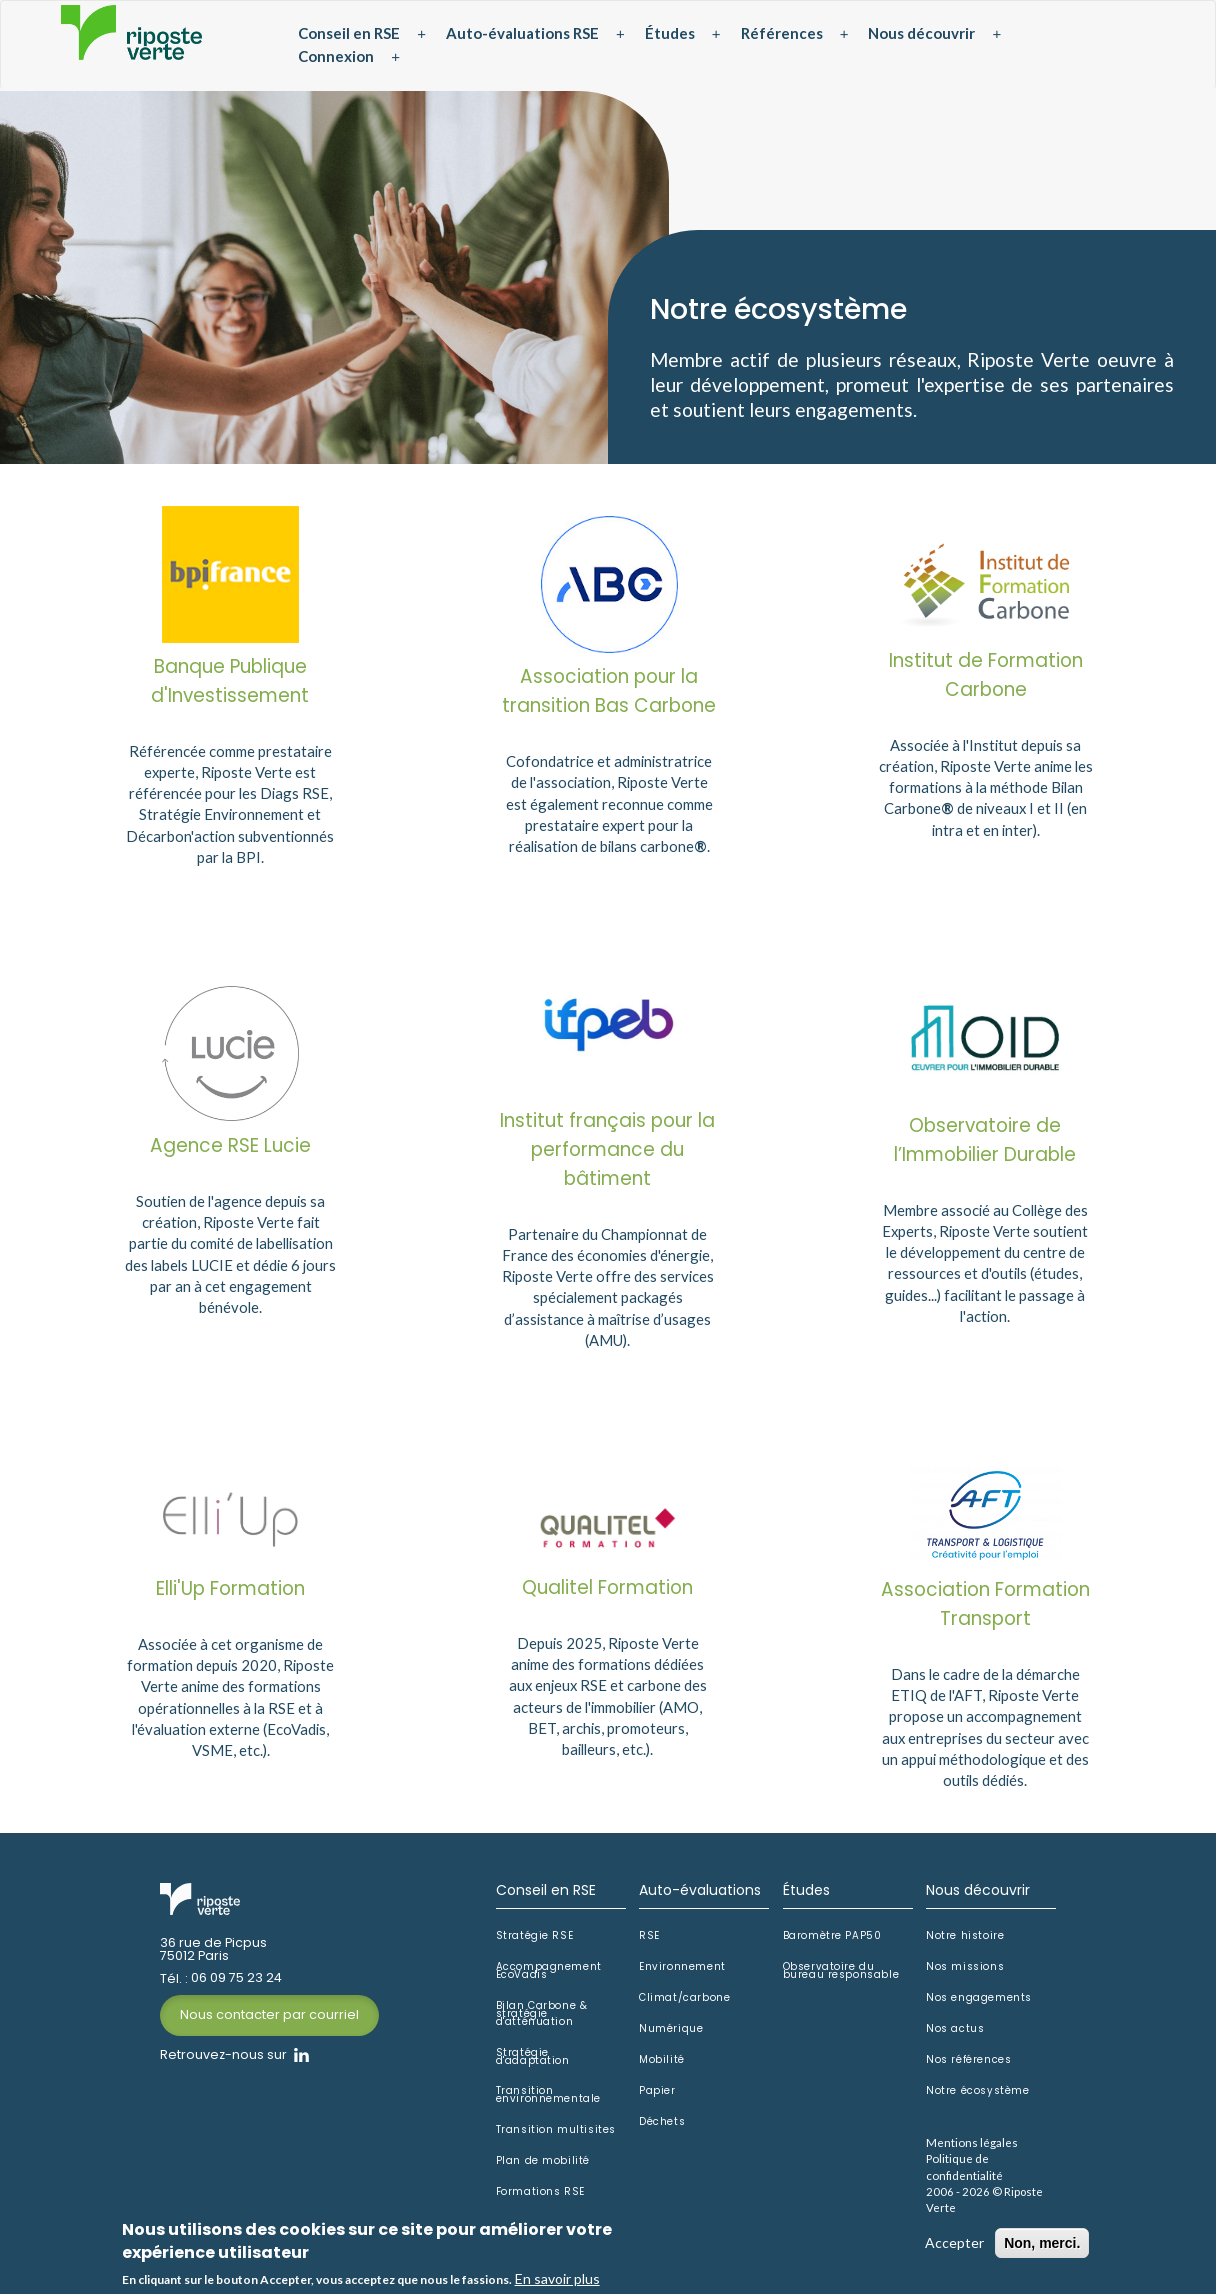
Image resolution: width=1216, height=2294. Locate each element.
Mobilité (662, 2067)
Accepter (954, 2243)
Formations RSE (540, 2198)
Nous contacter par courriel (269, 2022)
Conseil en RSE (349, 33)
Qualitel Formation (608, 1595)
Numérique (670, 2036)
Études (670, 33)
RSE (649, 1943)
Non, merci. (1042, 2244)
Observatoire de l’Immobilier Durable (985, 1148)
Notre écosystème (977, 2098)
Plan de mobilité (543, 2168)
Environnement (682, 1974)
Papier (657, 2098)
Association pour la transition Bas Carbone (609, 695)
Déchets (662, 2128)
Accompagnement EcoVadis (549, 1978)
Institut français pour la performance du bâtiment (607, 1157)
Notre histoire (964, 1943)
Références (782, 33)
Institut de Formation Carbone (985, 679)
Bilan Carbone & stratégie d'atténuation (542, 2020)
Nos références (968, 2067)
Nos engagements (978, 2005)
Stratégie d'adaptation (533, 2063)
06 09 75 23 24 (236, 1986)
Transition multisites (556, 2137)
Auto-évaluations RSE (522, 33)
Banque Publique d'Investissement (230, 685)
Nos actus (954, 2036)
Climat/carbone (684, 2005)
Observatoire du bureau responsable (841, 1978)
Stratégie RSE (535, 1943)
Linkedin (301, 2062)
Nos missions (964, 1974)
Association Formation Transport (985, 1612)
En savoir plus (557, 2279)
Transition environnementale (549, 2102)
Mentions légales (971, 2148)
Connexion (336, 56)
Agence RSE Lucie (230, 1153)
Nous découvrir (921, 33)
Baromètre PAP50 (832, 1943)
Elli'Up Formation (230, 1596)
